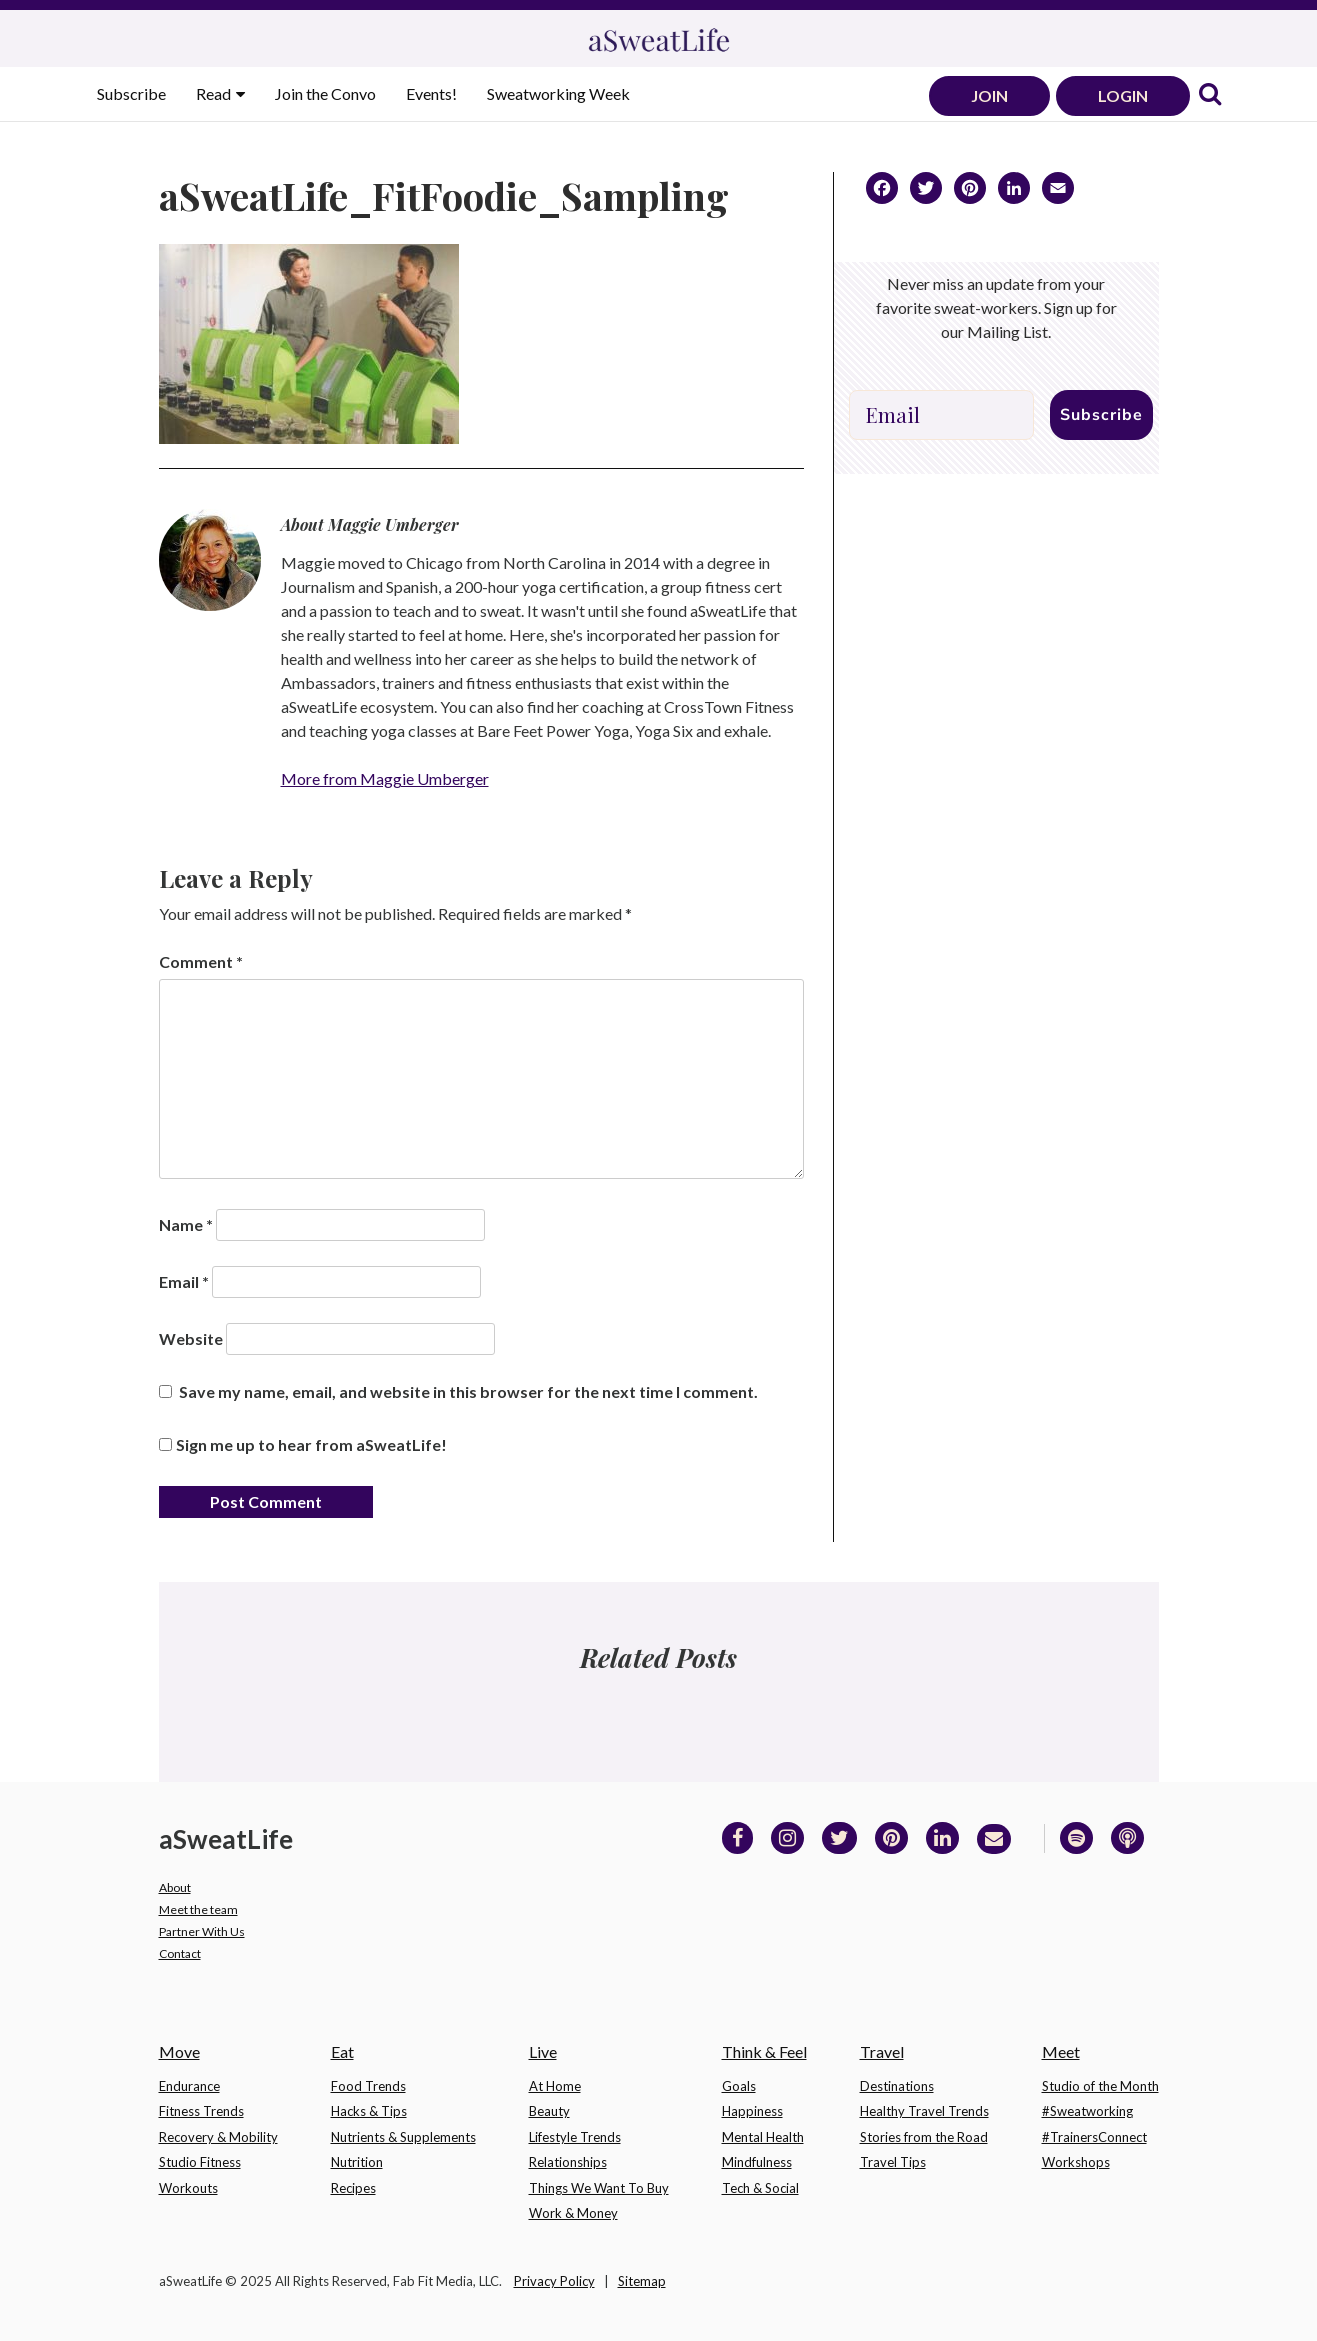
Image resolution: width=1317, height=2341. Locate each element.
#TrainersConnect (1094, 2137)
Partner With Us (202, 1931)
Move (179, 2051)
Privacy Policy (554, 2281)
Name (186, 1224)
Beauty (549, 2111)
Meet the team (198, 1909)
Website (191, 1338)
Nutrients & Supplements (403, 2137)
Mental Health (763, 2137)
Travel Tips (893, 2162)
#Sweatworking (1087, 2111)
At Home (555, 2086)
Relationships (568, 2162)
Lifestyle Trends (575, 2137)
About (175, 1887)
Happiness (752, 2111)
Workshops (1076, 2162)
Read (215, 93)
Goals (739, 2086)
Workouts (188, 2188)
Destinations (897, 2086)
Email (184, 1281)
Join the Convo (325, 93)
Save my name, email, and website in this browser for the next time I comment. (468, 1391)
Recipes (353, 2188)
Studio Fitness (200, 2162)
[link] (1210, 95)
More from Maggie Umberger (385, 778)
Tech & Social (760, 2188)
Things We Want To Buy (599, 2188)
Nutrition (357, 2162)
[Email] (941, 415)
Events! (431, 93)
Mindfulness (757, 2162)
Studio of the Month (1100, 2086)
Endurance (189, 2086)
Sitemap (642, 2281)
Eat (342, 2051)
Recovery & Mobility (218, 2137)
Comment (201, 961)
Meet (1061, 2051)
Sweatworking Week (558, 93)
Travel (882, 2051)
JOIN (989, 95)
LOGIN (1123, 95)
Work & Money (573, 2213)
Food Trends (368, 2086)
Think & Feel (764, 2051)
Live (543, 2051)
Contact (180, 1953)
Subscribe (131, 93)
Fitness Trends (201, 2111)
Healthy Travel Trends (924, 2111)
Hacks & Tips (369, 2111)
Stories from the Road (924, 2137)
